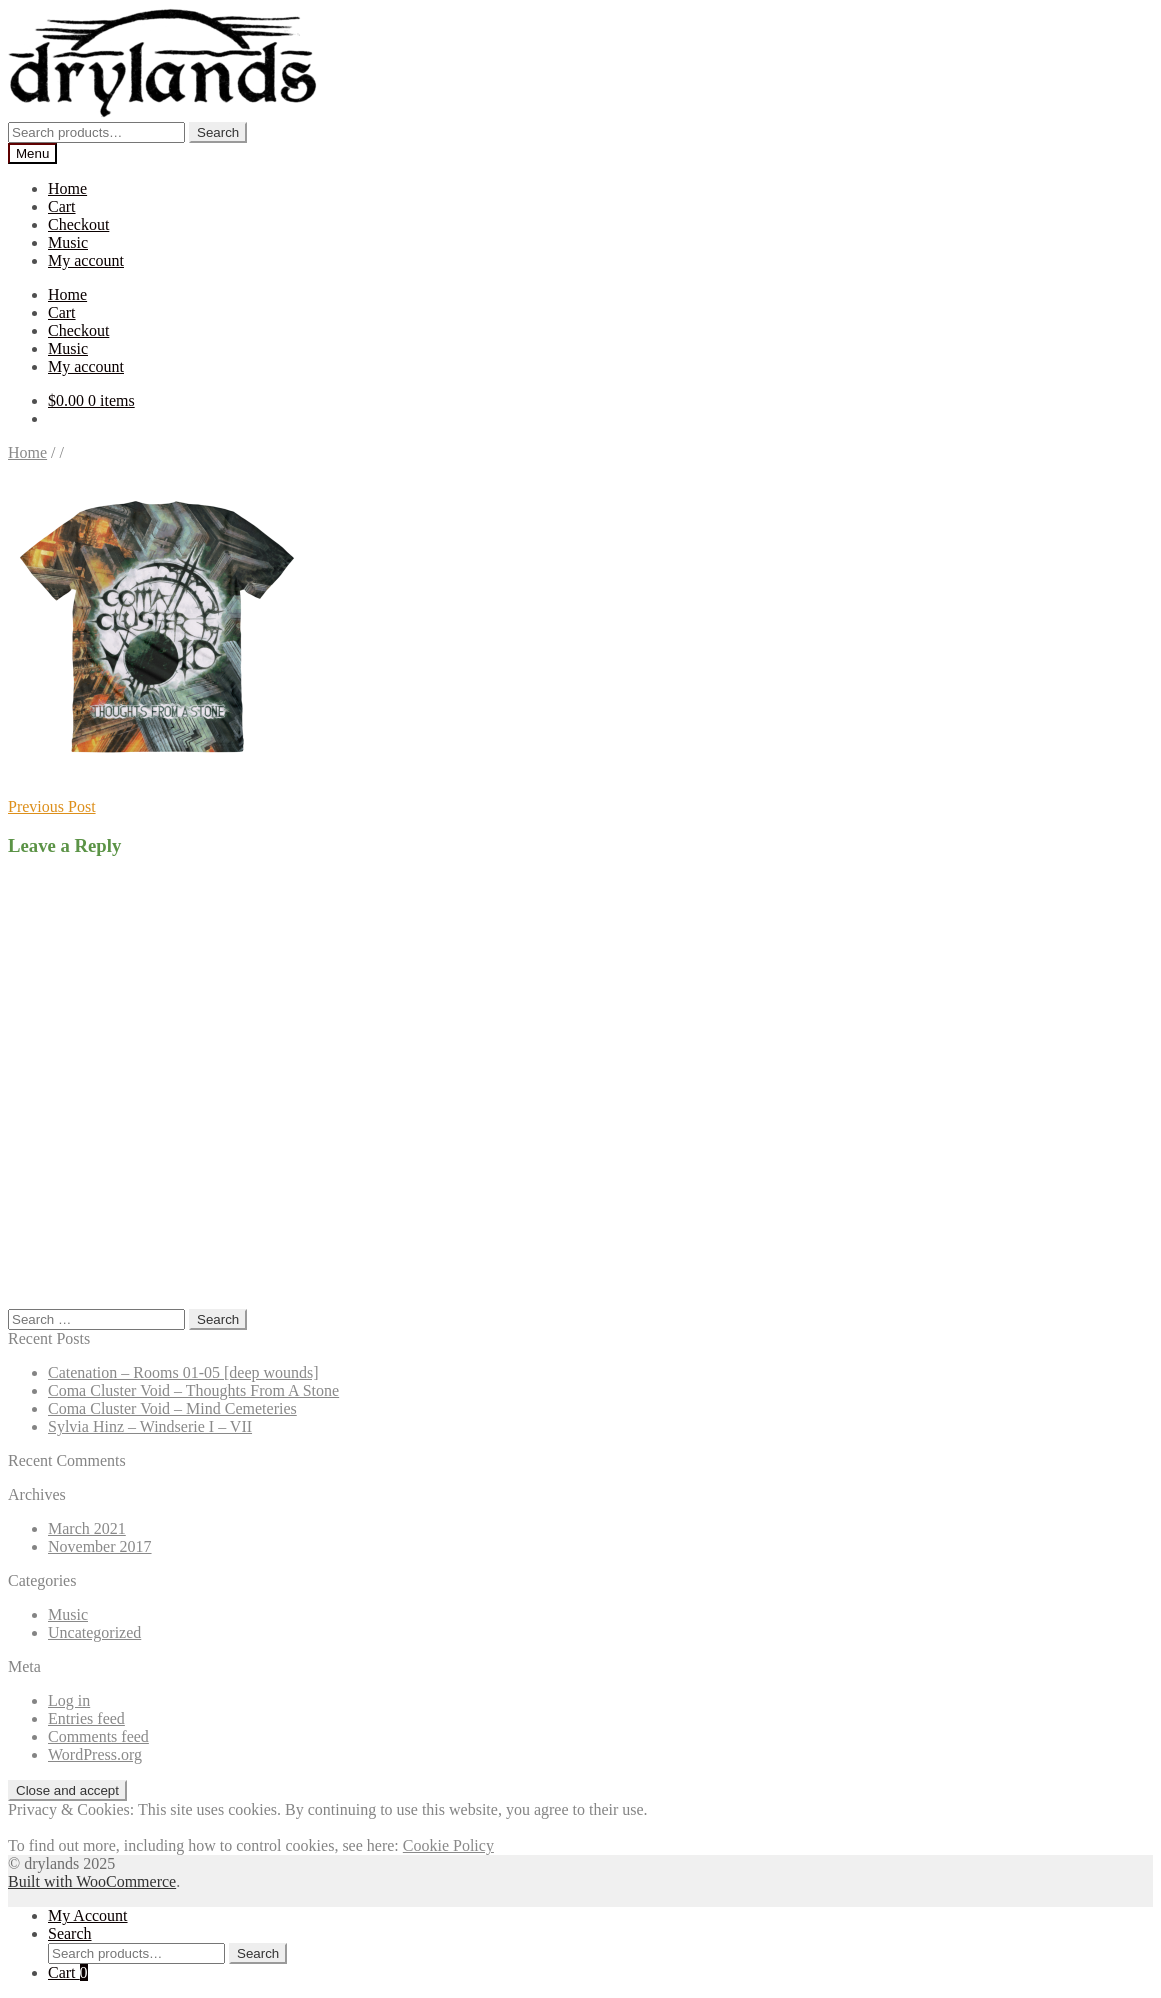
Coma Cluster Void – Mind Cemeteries (172, 1408)
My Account (88, 1915)
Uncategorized (94, 1632)
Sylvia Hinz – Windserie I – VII (150, 1426)
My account (86, 260)
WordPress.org (95, 1754)
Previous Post (52, 806)
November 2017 (100, 1546)
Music (68, 242)
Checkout (78, 224)
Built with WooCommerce (92, 1881)
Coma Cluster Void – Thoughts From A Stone (193, 1390)
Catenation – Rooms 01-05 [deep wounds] (183, 1372)
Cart (62, 206)
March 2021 (87, 1528)
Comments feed (98, 1736)
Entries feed (86, 1718)
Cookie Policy (448, 1845)
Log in (69, 1700)
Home (67, 188)
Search (218, 132)
